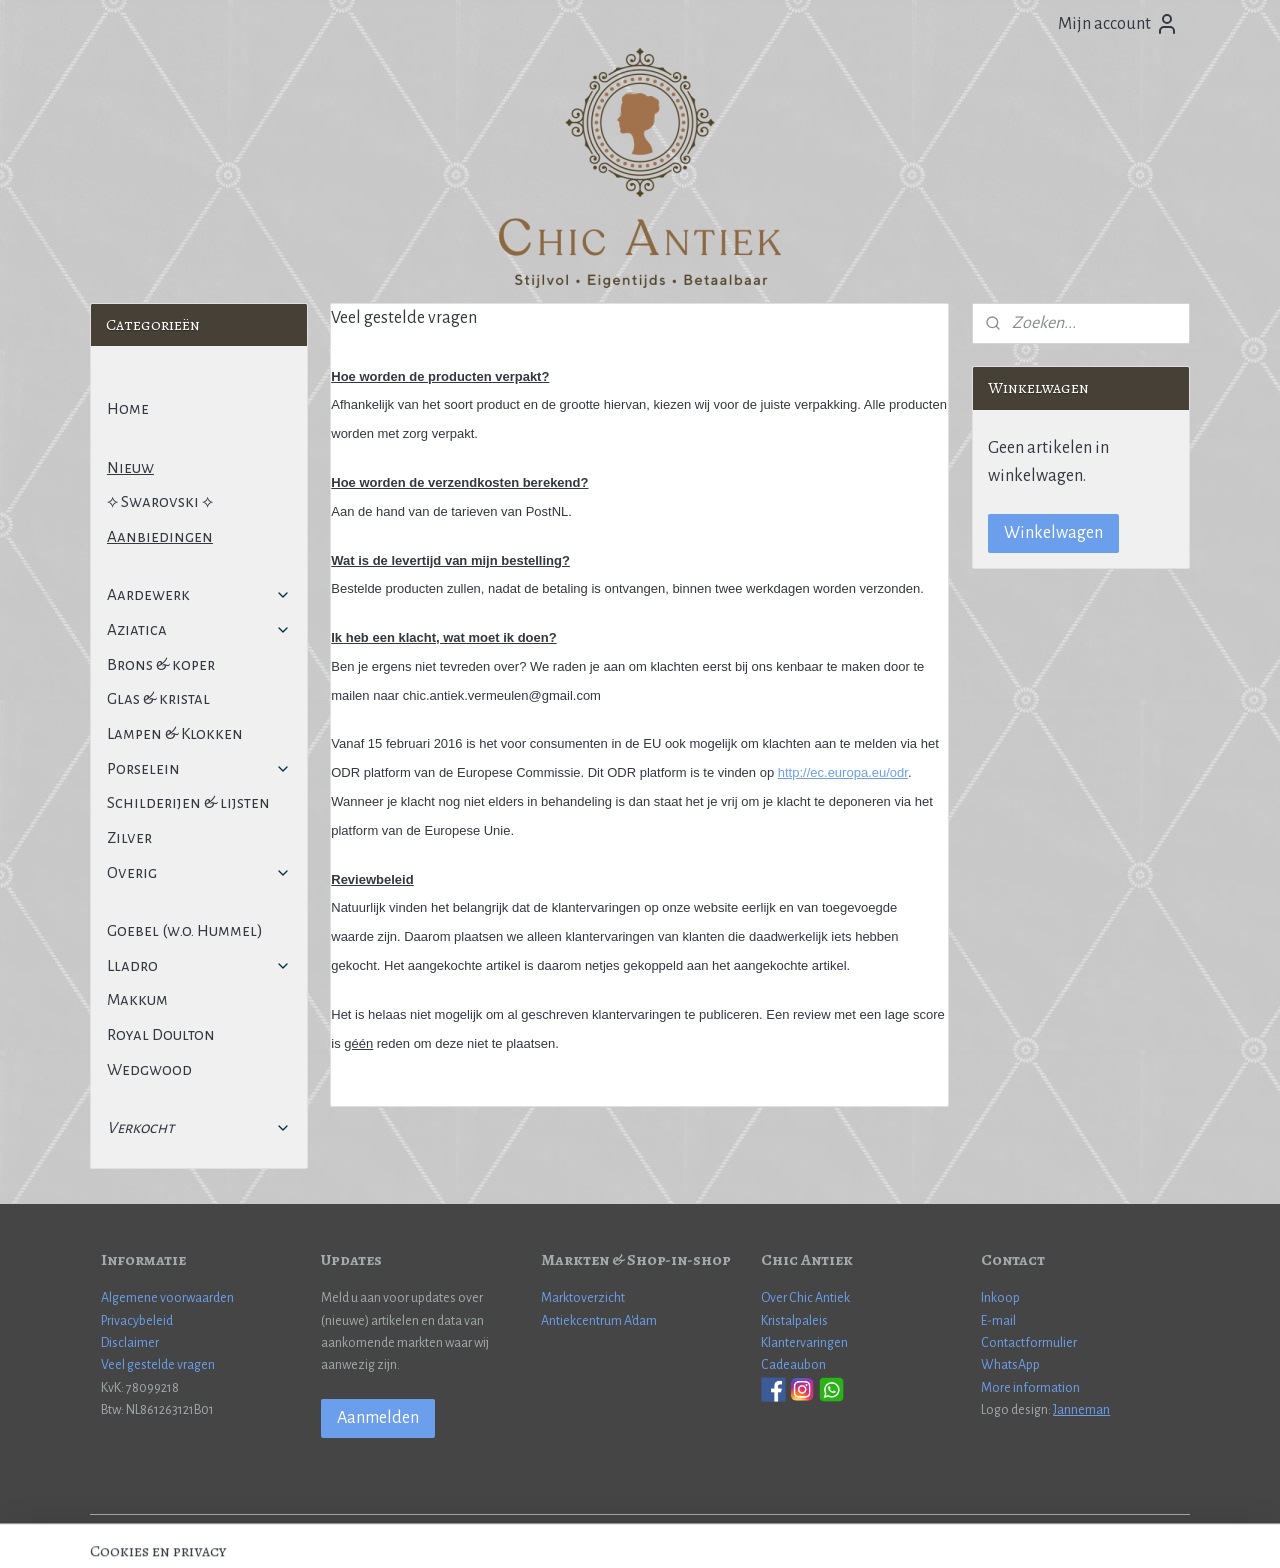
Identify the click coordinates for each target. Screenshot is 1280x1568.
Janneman (1081, 1410)
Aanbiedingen (160, 536)
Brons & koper (161, 664)
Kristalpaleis (794, 1321)
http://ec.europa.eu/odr (843, 772)
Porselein (199, 768)
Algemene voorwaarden (167, 1298)
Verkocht (199, 1127)
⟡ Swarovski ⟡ (160, 501)
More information (1030, 1388)
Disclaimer (130, 1343)
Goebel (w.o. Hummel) (185, 930)
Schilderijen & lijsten (188, 802)
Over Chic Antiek (805, 1298)
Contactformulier (1029, 1343)
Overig (199, 872)
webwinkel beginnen (665, 1531)
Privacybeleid (137, 1321)
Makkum (137, 999)
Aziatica (199, 629)
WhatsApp (1010, 1365)
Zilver (129, 837)
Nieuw (130, 467)
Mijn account (1118, 24)
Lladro (199, 965)
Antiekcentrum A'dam (599, 1321)
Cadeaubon (793, 1365)
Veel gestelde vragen (158, 1365)
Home (128, 408)
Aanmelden (378, 1418)
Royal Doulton (161, 1034)
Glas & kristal (158, 698)
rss (607, 1531)
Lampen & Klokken (175, 733)
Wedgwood (149, 1069)
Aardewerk (199, 594)
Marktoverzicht (583, 1298)
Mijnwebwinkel (800, 1531)
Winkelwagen (1053, 533)
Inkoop (1000, 1298)
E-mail (998, 1321)
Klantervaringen (804, 1343)
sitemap (575, 1531)
